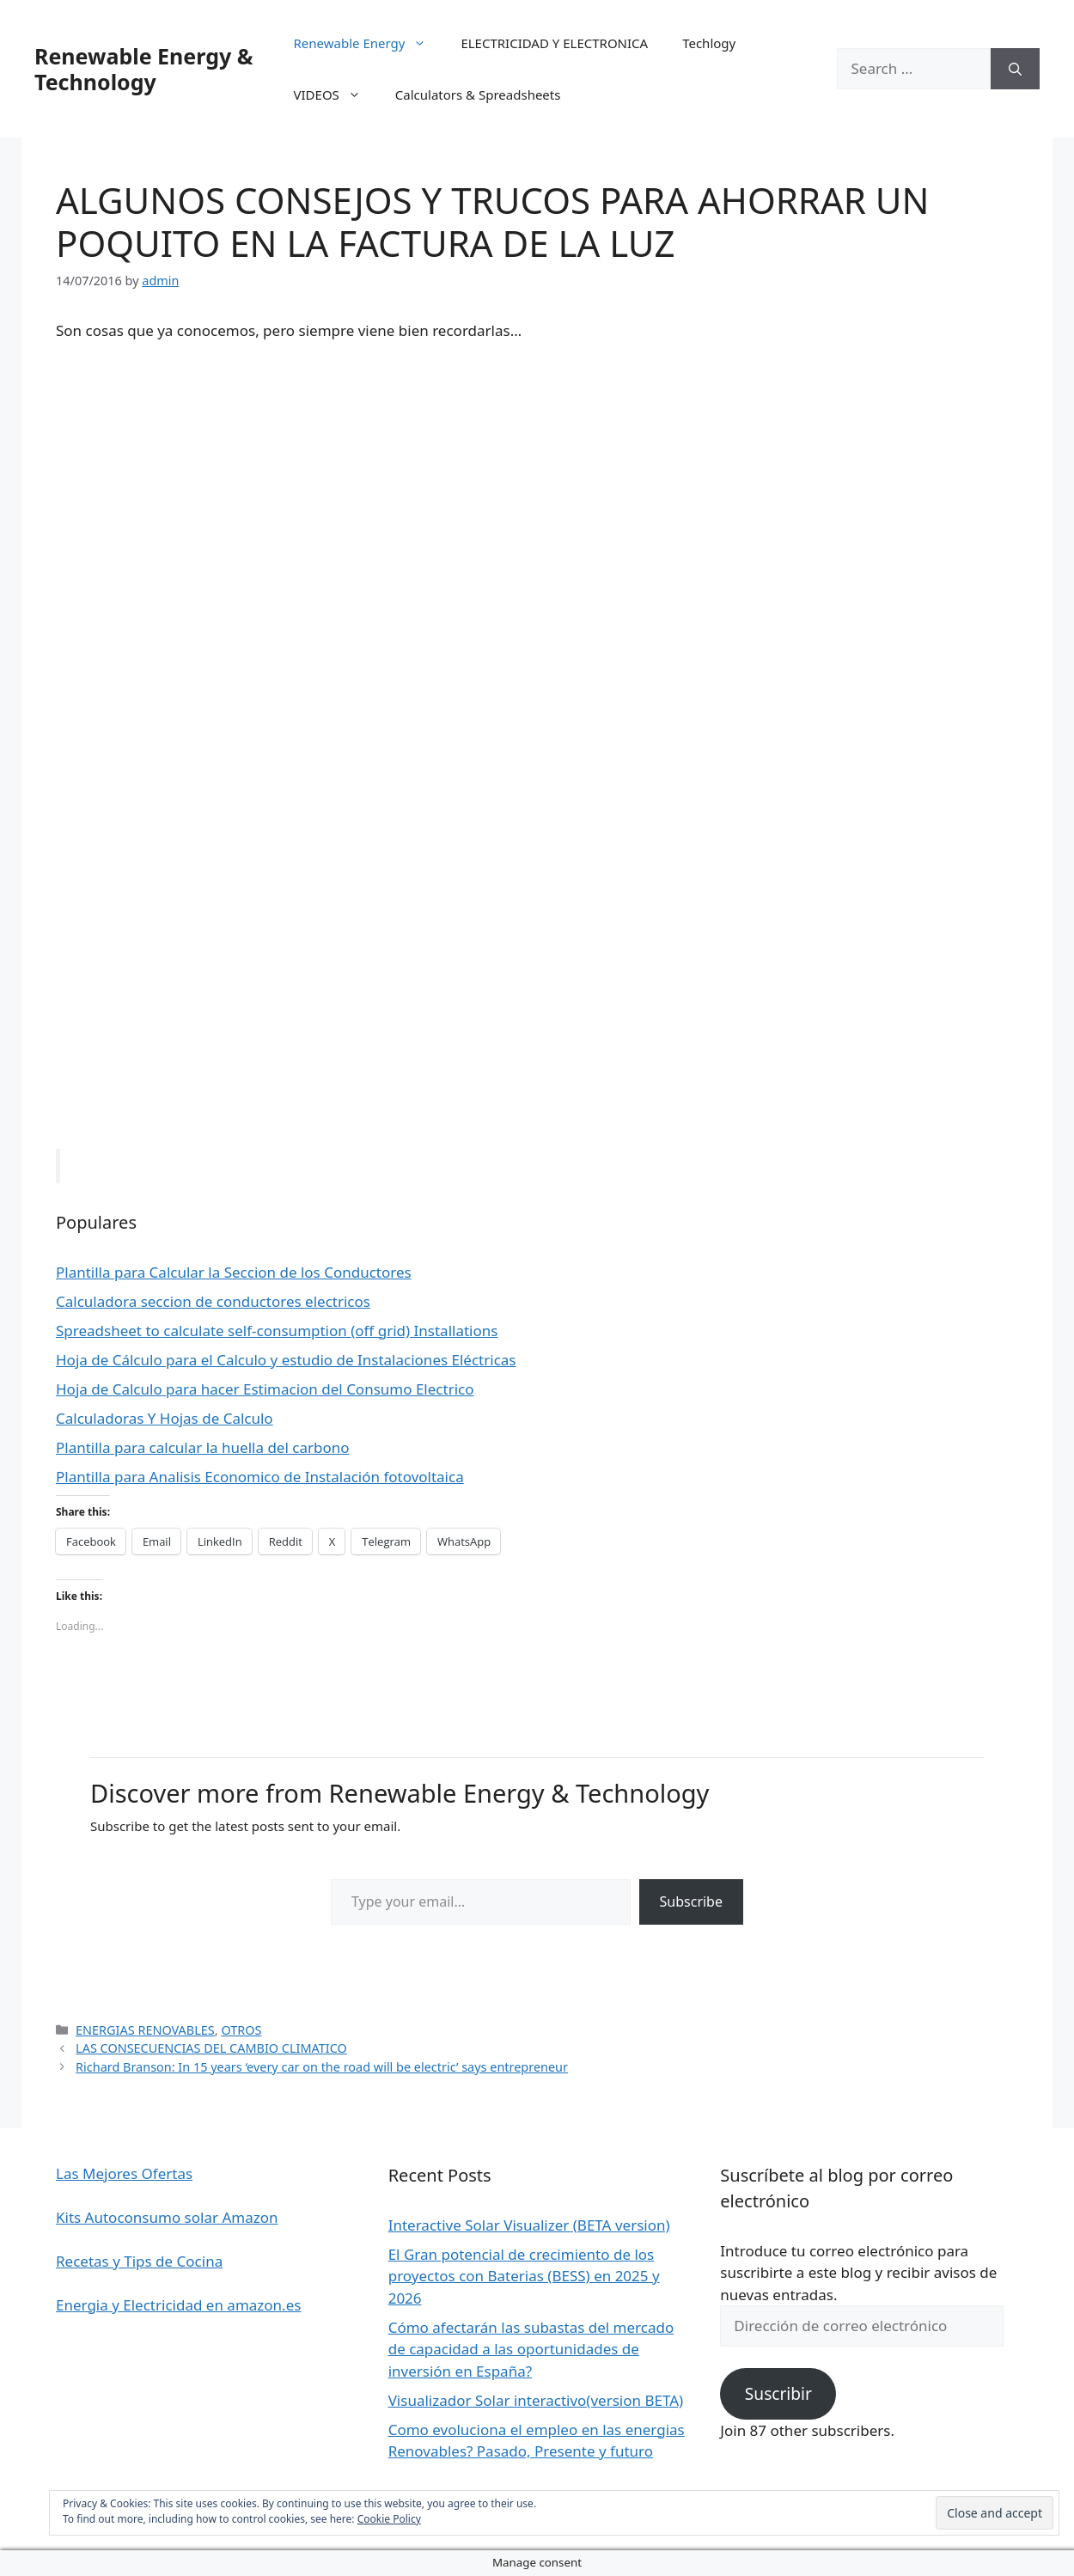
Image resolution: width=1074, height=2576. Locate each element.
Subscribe (691, 1901)
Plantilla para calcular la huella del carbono (202, 1447)
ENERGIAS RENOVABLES (145, 2030)
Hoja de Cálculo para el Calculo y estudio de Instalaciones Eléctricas (286, 1360)
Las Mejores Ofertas (124, 2173)
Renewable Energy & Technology (143, 68)
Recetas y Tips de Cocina (139, 2261)
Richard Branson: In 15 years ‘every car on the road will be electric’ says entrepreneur (322, 2067)
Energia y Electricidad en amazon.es (178, 2305)
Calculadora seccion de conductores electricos (213, 1301)
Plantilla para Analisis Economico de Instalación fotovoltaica (260, 1476)
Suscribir (778, 2394)
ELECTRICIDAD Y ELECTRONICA (554, 43)
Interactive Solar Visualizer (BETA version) (529, 2225)
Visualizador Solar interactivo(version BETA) (535, 2400)
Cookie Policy (389, 2519)
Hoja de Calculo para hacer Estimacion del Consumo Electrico (265, 1389)
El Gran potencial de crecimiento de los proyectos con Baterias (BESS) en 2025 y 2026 (524, 2276)
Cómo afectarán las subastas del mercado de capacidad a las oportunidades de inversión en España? (531, 2349)
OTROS (241, 2030)
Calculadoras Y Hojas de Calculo (164, 1418)
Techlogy (708, 43)
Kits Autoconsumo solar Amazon (167, 2217)
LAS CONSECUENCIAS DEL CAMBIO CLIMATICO (211, 2048)
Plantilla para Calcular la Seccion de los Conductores (234, 1272)
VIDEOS (336, 94)
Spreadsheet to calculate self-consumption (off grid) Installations (276, 1330)
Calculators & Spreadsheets (478, 94)
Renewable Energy (369, 43)
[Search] (1015, 68)
